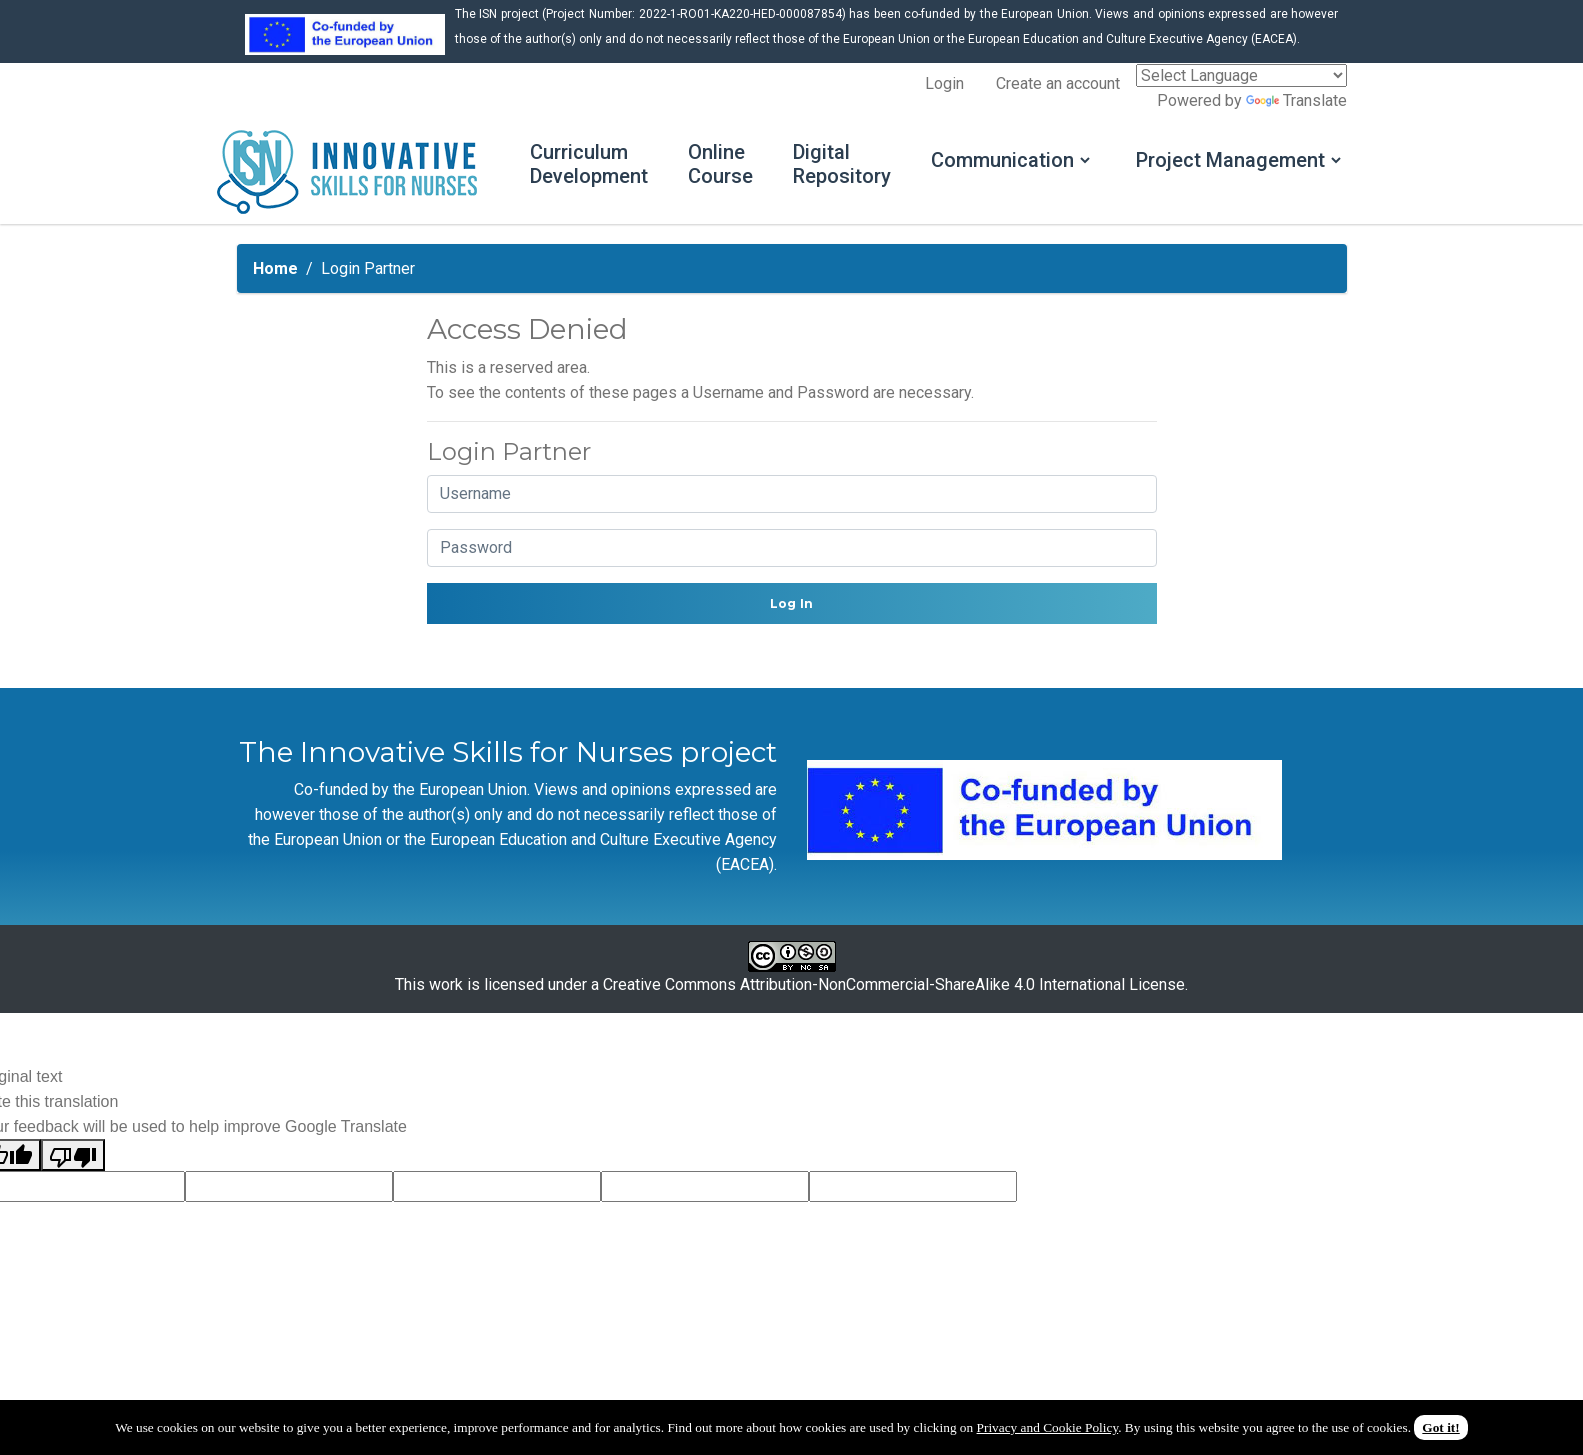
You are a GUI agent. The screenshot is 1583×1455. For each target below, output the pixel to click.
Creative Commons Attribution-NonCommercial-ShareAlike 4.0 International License (894, 984)
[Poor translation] (73, 1155)
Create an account (1058, 83)
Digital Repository (842, 164)
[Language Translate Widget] (1241, 75)
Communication (1002, 160)
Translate (1296, 100)
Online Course (720, 164)
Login (944, 83)
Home (275, 268)
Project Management (1230, 160)
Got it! (1440, 1427)
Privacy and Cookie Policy (1048, 1427)
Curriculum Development (589, 164)
